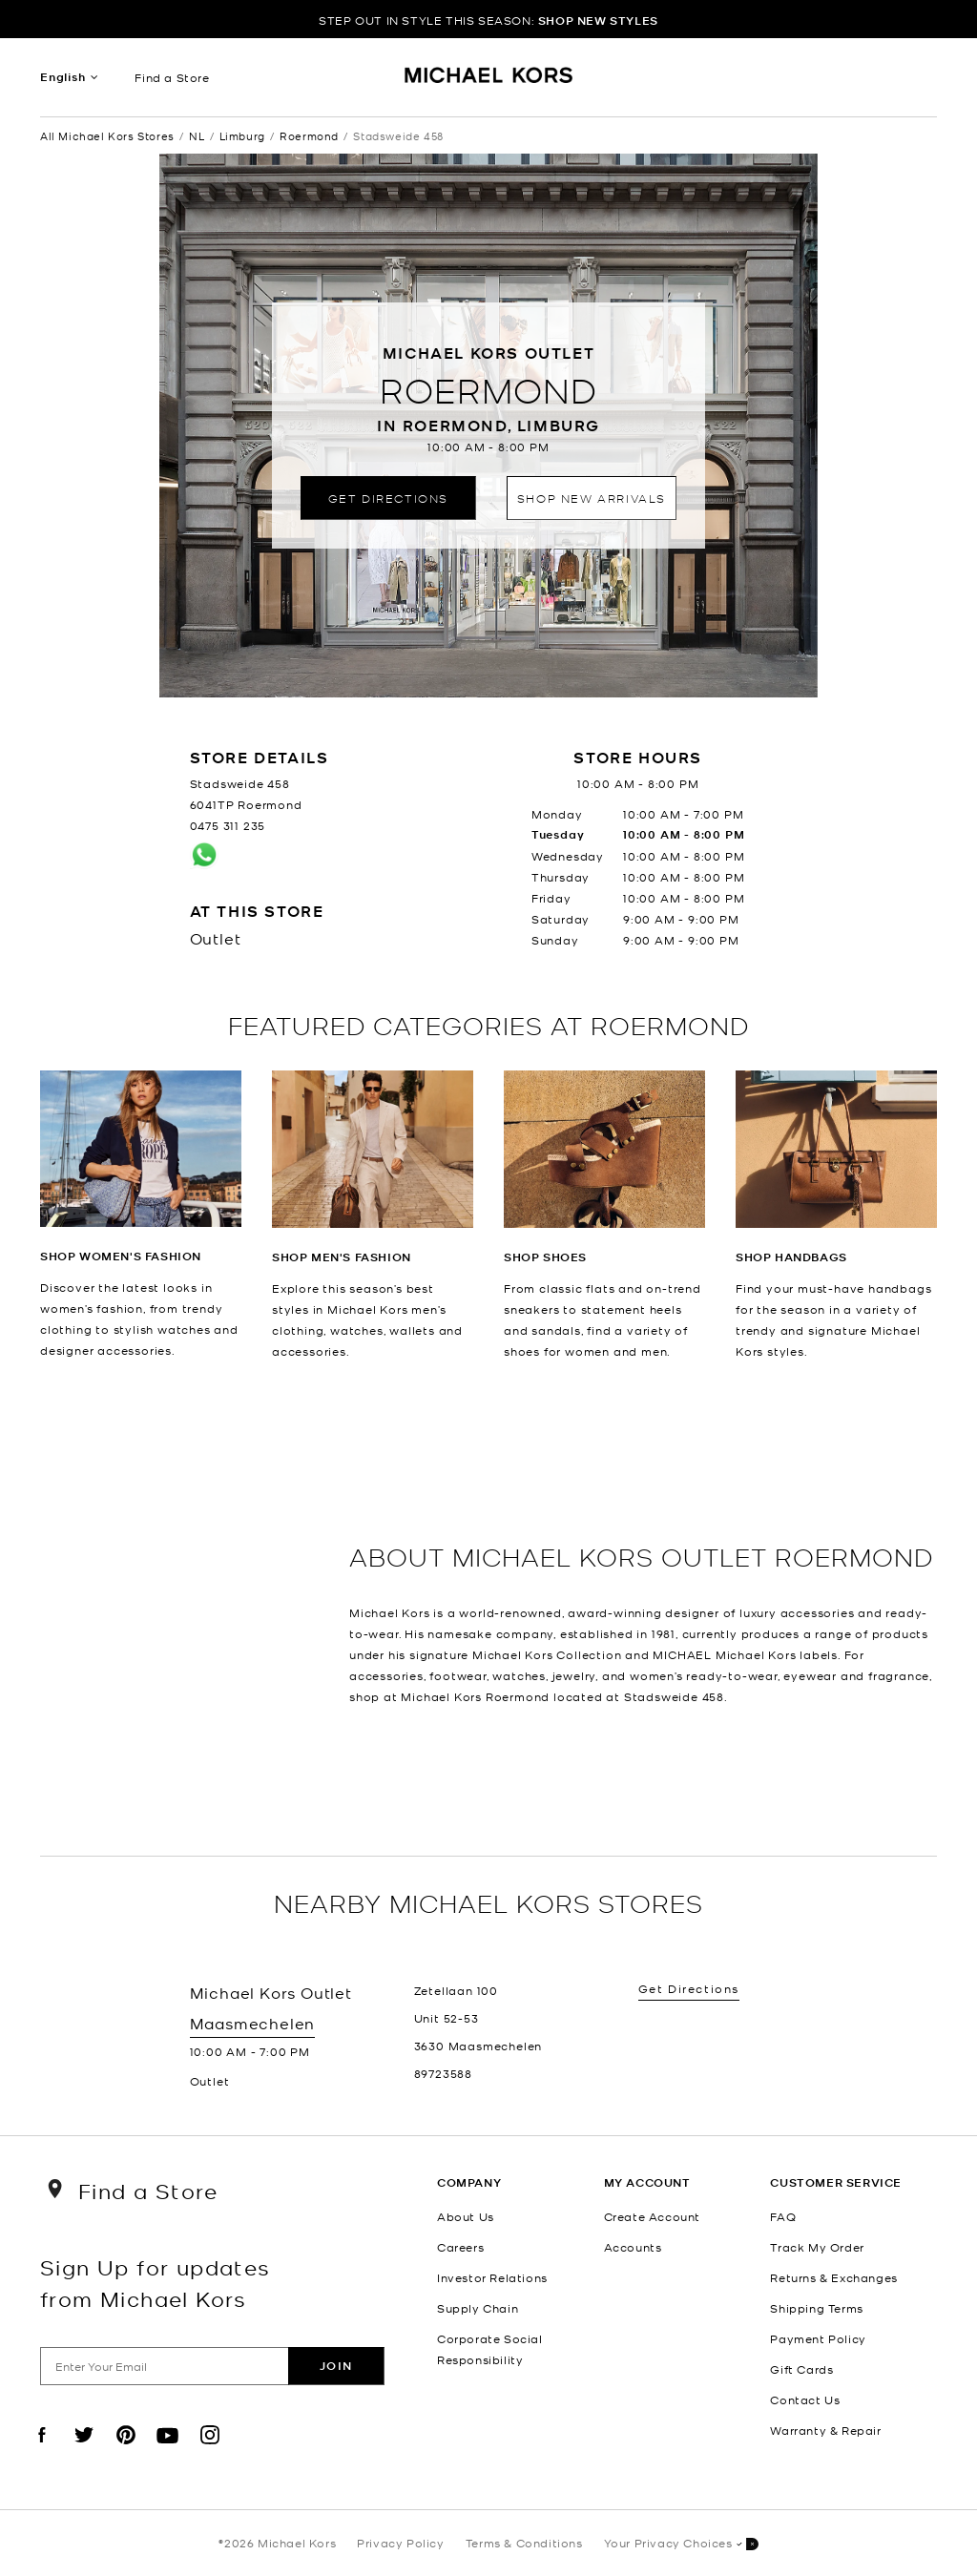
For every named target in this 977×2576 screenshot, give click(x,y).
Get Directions (388, 497)
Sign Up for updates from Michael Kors (155, 2282)
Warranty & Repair (825, 2430)
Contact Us (805, 2399)
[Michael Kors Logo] (489, 82)
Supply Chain (477, 2308)
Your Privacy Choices (681, 2544)
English (63, 77)
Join (336, 2366)
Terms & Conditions (524, 2542)
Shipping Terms (816, 2308)
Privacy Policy (400, 2542)
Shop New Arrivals (591, 497)
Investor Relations (492, 2277)
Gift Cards (801, 2369)
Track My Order (816, 2246)
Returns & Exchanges (833, 2277)
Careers (460, 2246)
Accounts (633, 2246)
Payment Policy (817, 2338)
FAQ (783, 2216)
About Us (465, 2216)
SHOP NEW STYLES (598, 20)
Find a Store (172, 77)
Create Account (652, 2216)
